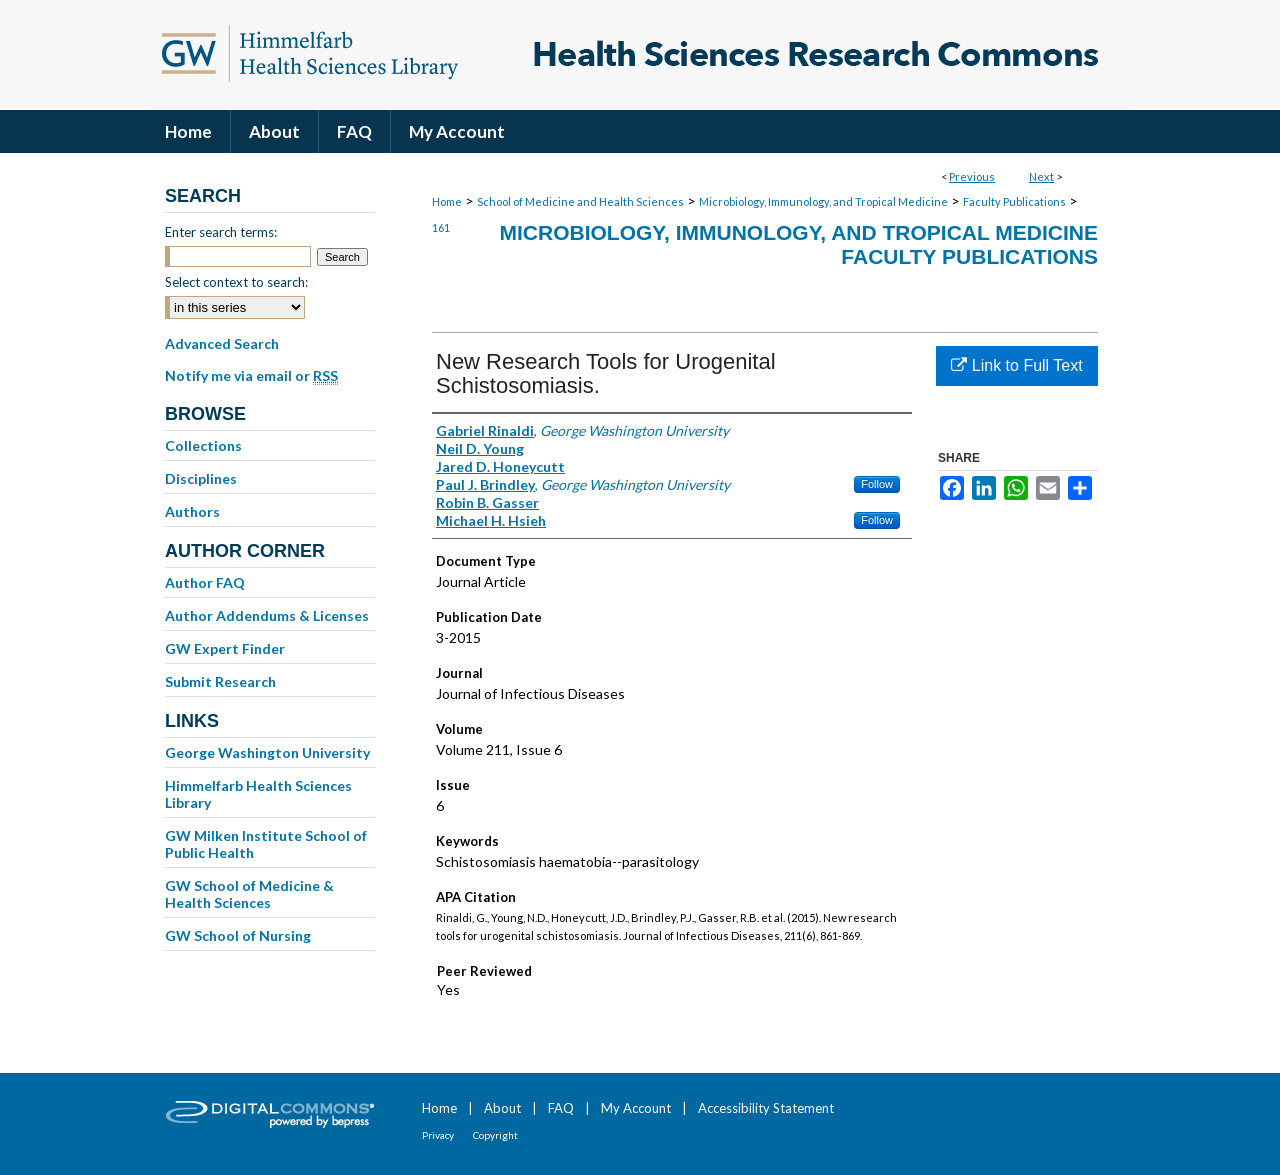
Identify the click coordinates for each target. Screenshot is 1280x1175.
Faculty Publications (1014, 201)
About (502, 1108)
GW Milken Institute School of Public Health (266, 844)
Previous (972, 176)
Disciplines (201, 478)
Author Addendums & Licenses (267, 615)
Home (447, 201)
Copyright (495, 1135)
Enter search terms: (221, 232)
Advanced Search (222, 343)
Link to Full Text (1016, 365)
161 (441, 227)
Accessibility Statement (766, 1108)
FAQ (561, 1108)
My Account (636, 1108)
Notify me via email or (251, 376)
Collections (203, 445)
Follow (877, 484)
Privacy (438, 1135)
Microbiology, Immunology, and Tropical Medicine (823, 201)
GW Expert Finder (225, 648)
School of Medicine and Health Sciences (580, 201)
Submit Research (220, 681)
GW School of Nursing (238, 935)
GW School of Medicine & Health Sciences (249, 894)
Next (1041, 176)
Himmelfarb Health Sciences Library (258, 794)
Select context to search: (236, 282)
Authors (192, 511)
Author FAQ (205, 582)
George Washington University (267, 752)
